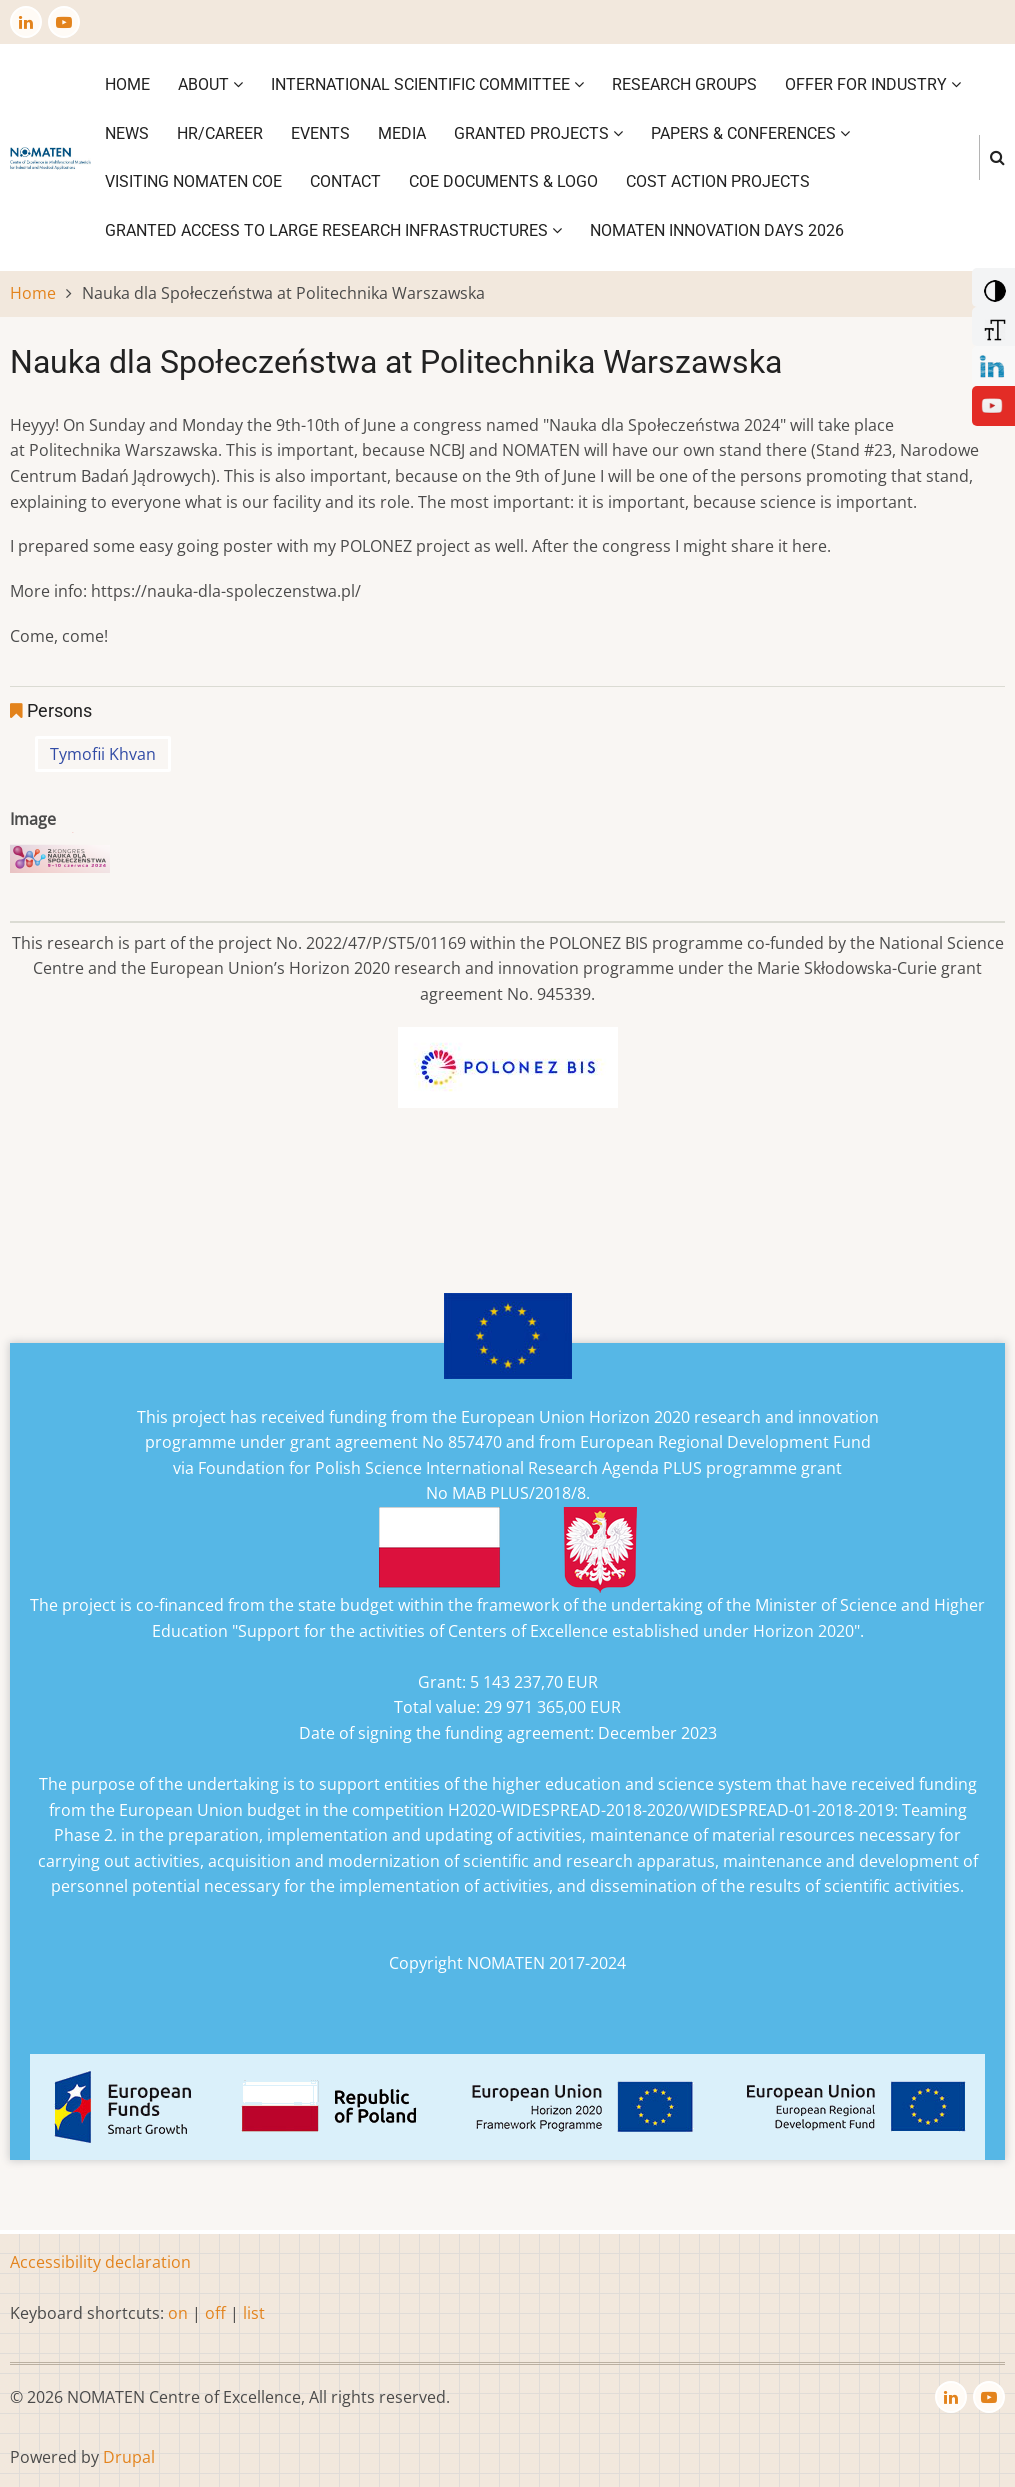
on (178, 2313)
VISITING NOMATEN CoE (193, 181)
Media (402, 133)
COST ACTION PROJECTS (718, 181)
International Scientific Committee (427, 84)
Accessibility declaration (100, 2262)
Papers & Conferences (750, 133)
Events (320, 133)
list (254, 2313)
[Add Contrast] (991, 286)
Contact (345, 181)
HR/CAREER (220, 133)
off (215, 2313)
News (127, 133)
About (210, 84)
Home (127, 84)
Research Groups (684, 84)
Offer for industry (873, 84)
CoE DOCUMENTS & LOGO (503, 181)
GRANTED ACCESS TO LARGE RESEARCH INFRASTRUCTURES (333, 230)
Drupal (129, 2457)
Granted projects (538, 133)
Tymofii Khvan (103, 754)
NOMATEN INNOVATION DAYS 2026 (717, 230)
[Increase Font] (991, 325)
